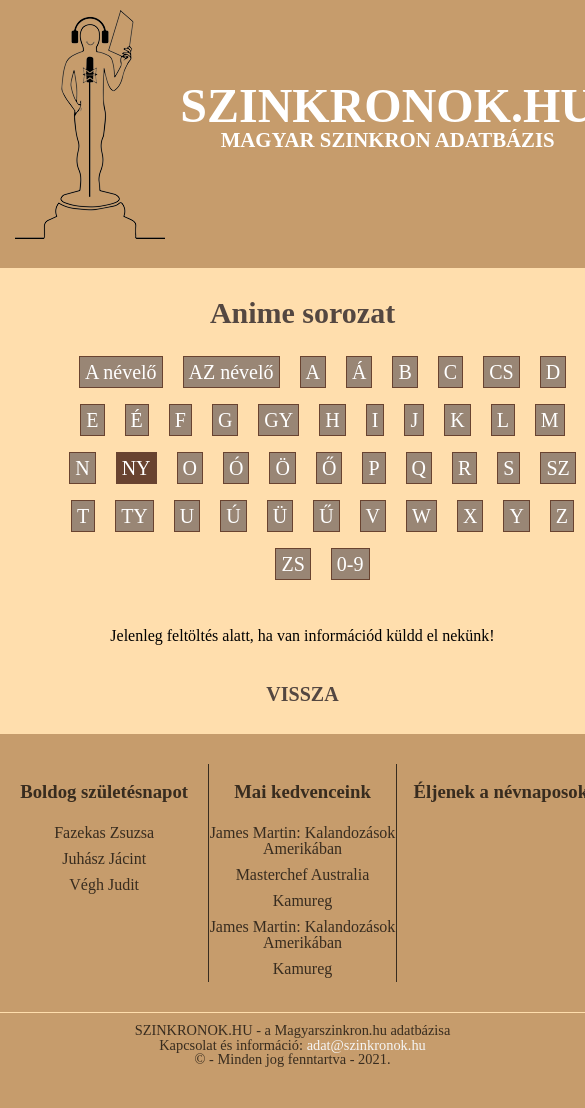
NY (136, 468)
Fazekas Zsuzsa (104, 832)
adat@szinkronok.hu (366, 1045)
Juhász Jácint (104, 858)
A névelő (121, 372)
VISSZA (302, 694)
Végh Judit (104, 884)
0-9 (350, 564)
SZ (557, 468)
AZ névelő (231, 372)
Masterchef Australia (303, 874)
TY (134, 516)
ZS (292, 564)
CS (501, 372)
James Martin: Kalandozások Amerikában (303, 840)
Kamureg (303, 900)
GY (278, 420)
